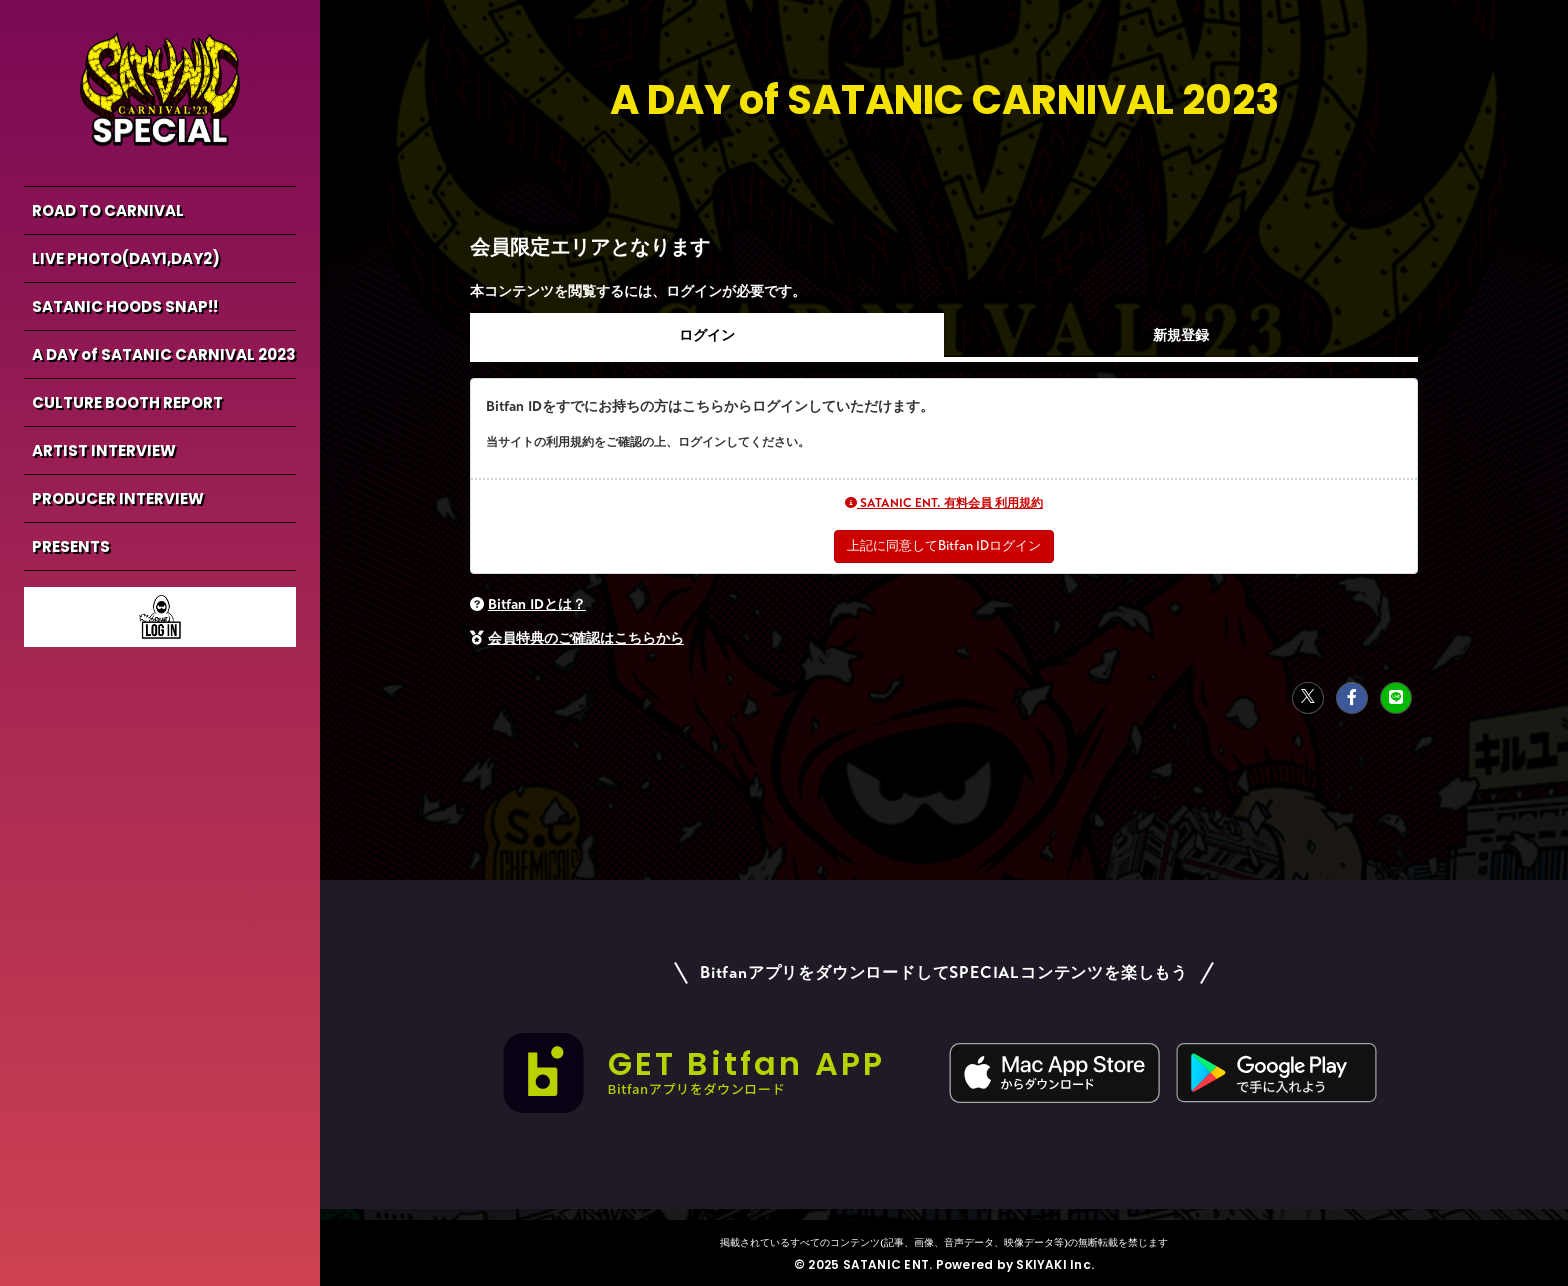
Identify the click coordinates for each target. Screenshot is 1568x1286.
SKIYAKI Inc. (1055, 1263)
